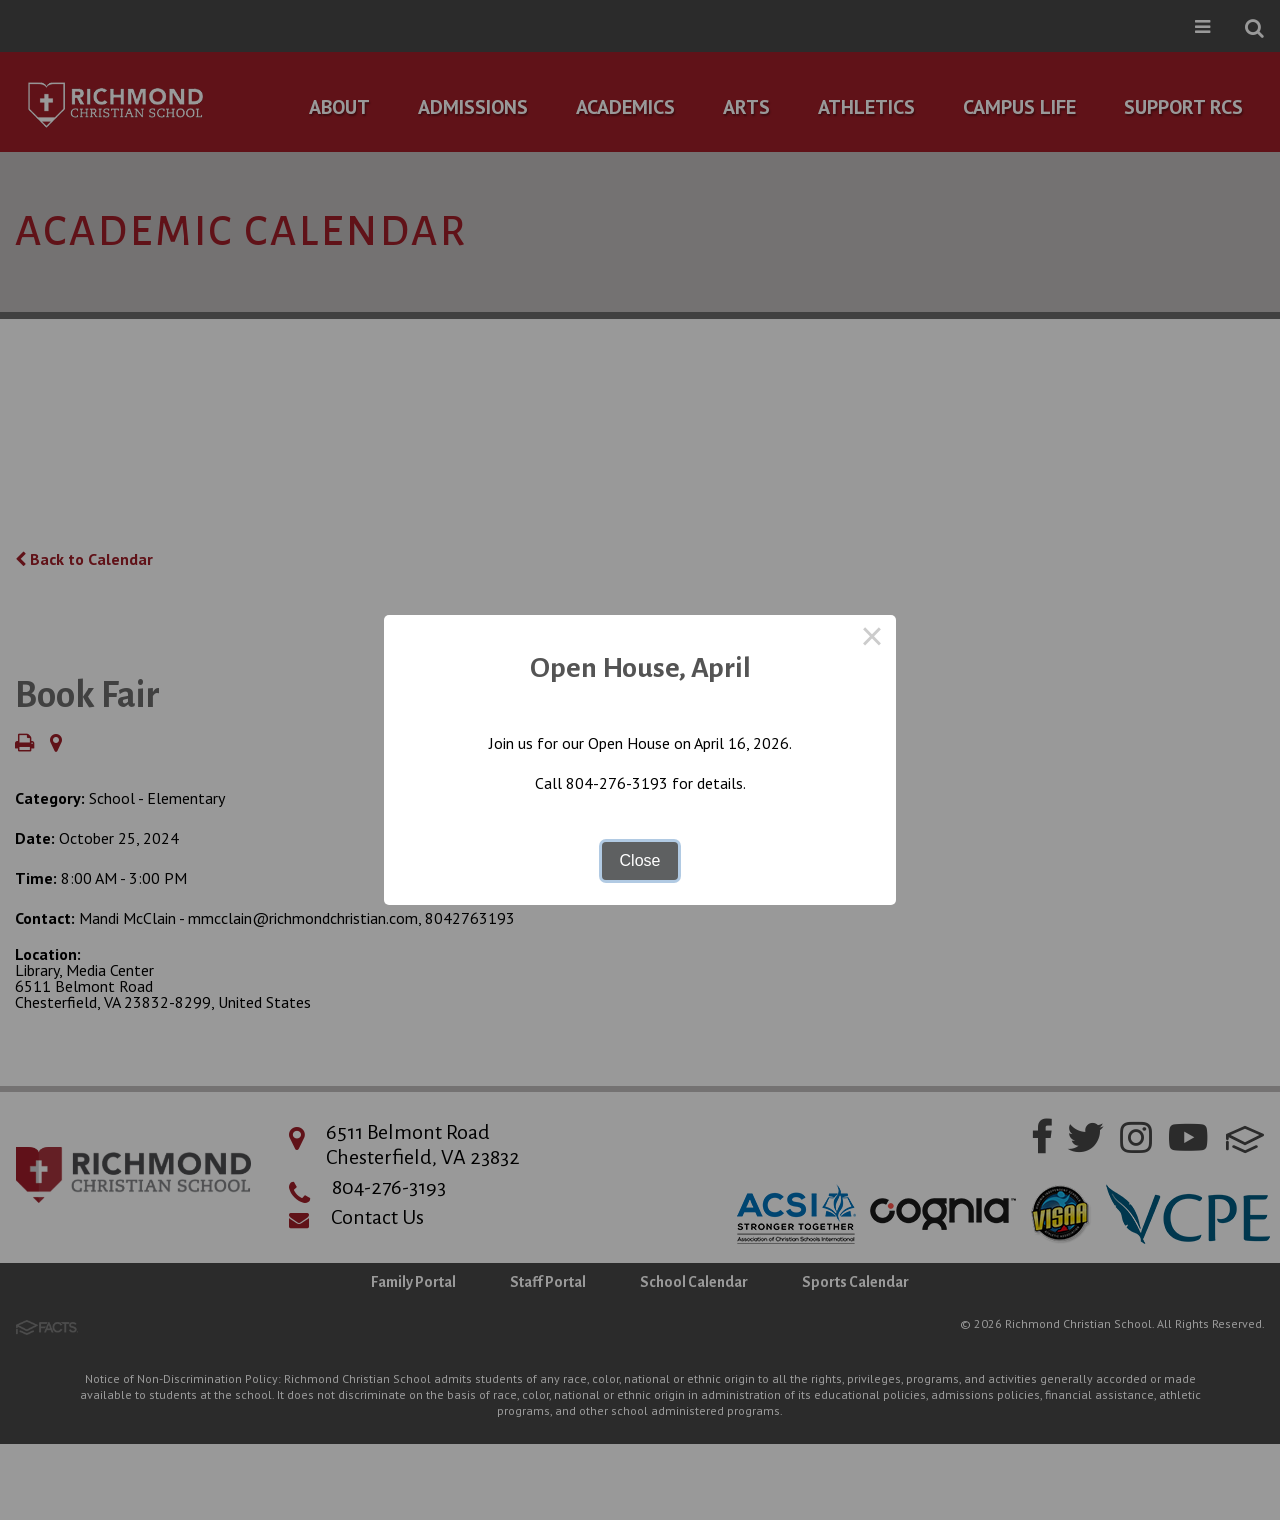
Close (640, 860)
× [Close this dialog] (872, 639)
